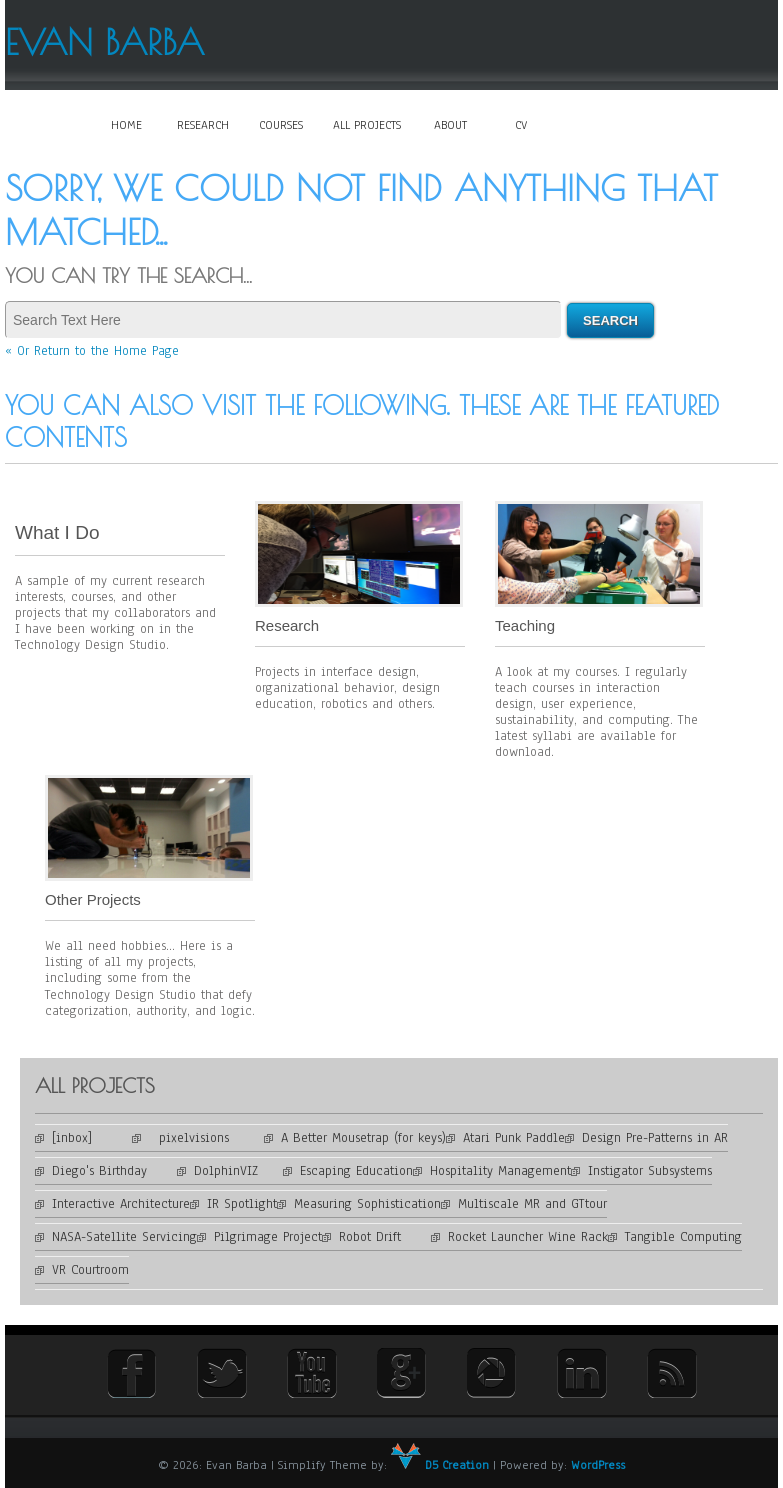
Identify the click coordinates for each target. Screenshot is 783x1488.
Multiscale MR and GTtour (532, 1204)
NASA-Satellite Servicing (124, 1237)
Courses (281, 125)
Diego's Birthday (114, 1171)
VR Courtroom (90, 1270)
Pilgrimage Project (268, 1237)
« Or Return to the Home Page (92, 351)
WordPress (598, 1465)
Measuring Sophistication (367, 1204)
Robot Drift (385, 1237)
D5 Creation (440, 1465)
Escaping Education (356, 1171)
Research (203, 125)
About (450, 125)
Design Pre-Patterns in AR (655, 1138)
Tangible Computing (683, 1237)
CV (521, 125)
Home (126, 125)
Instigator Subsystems (650, 1171)
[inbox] (92, 1138)
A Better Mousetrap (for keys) (363, 1138)
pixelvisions (206, 1138)
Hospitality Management (500, 1171)
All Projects (367, 125)
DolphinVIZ (238, 1171)
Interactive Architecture (121, 1204)
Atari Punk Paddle (514, 1138)
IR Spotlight (242, 1204)
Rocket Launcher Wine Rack (528, 1237)
